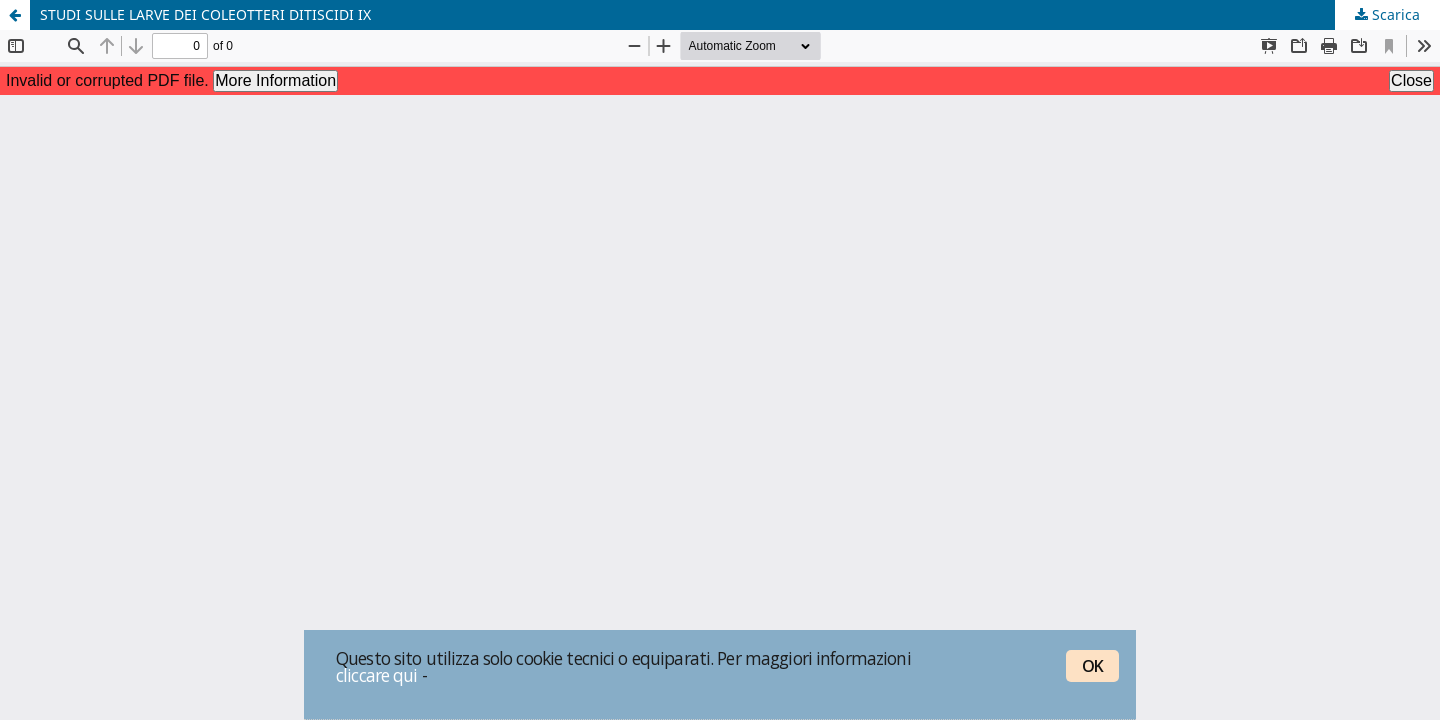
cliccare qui (377, 675)
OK (1092, 666)
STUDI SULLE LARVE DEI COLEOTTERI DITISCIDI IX (205, 14)
